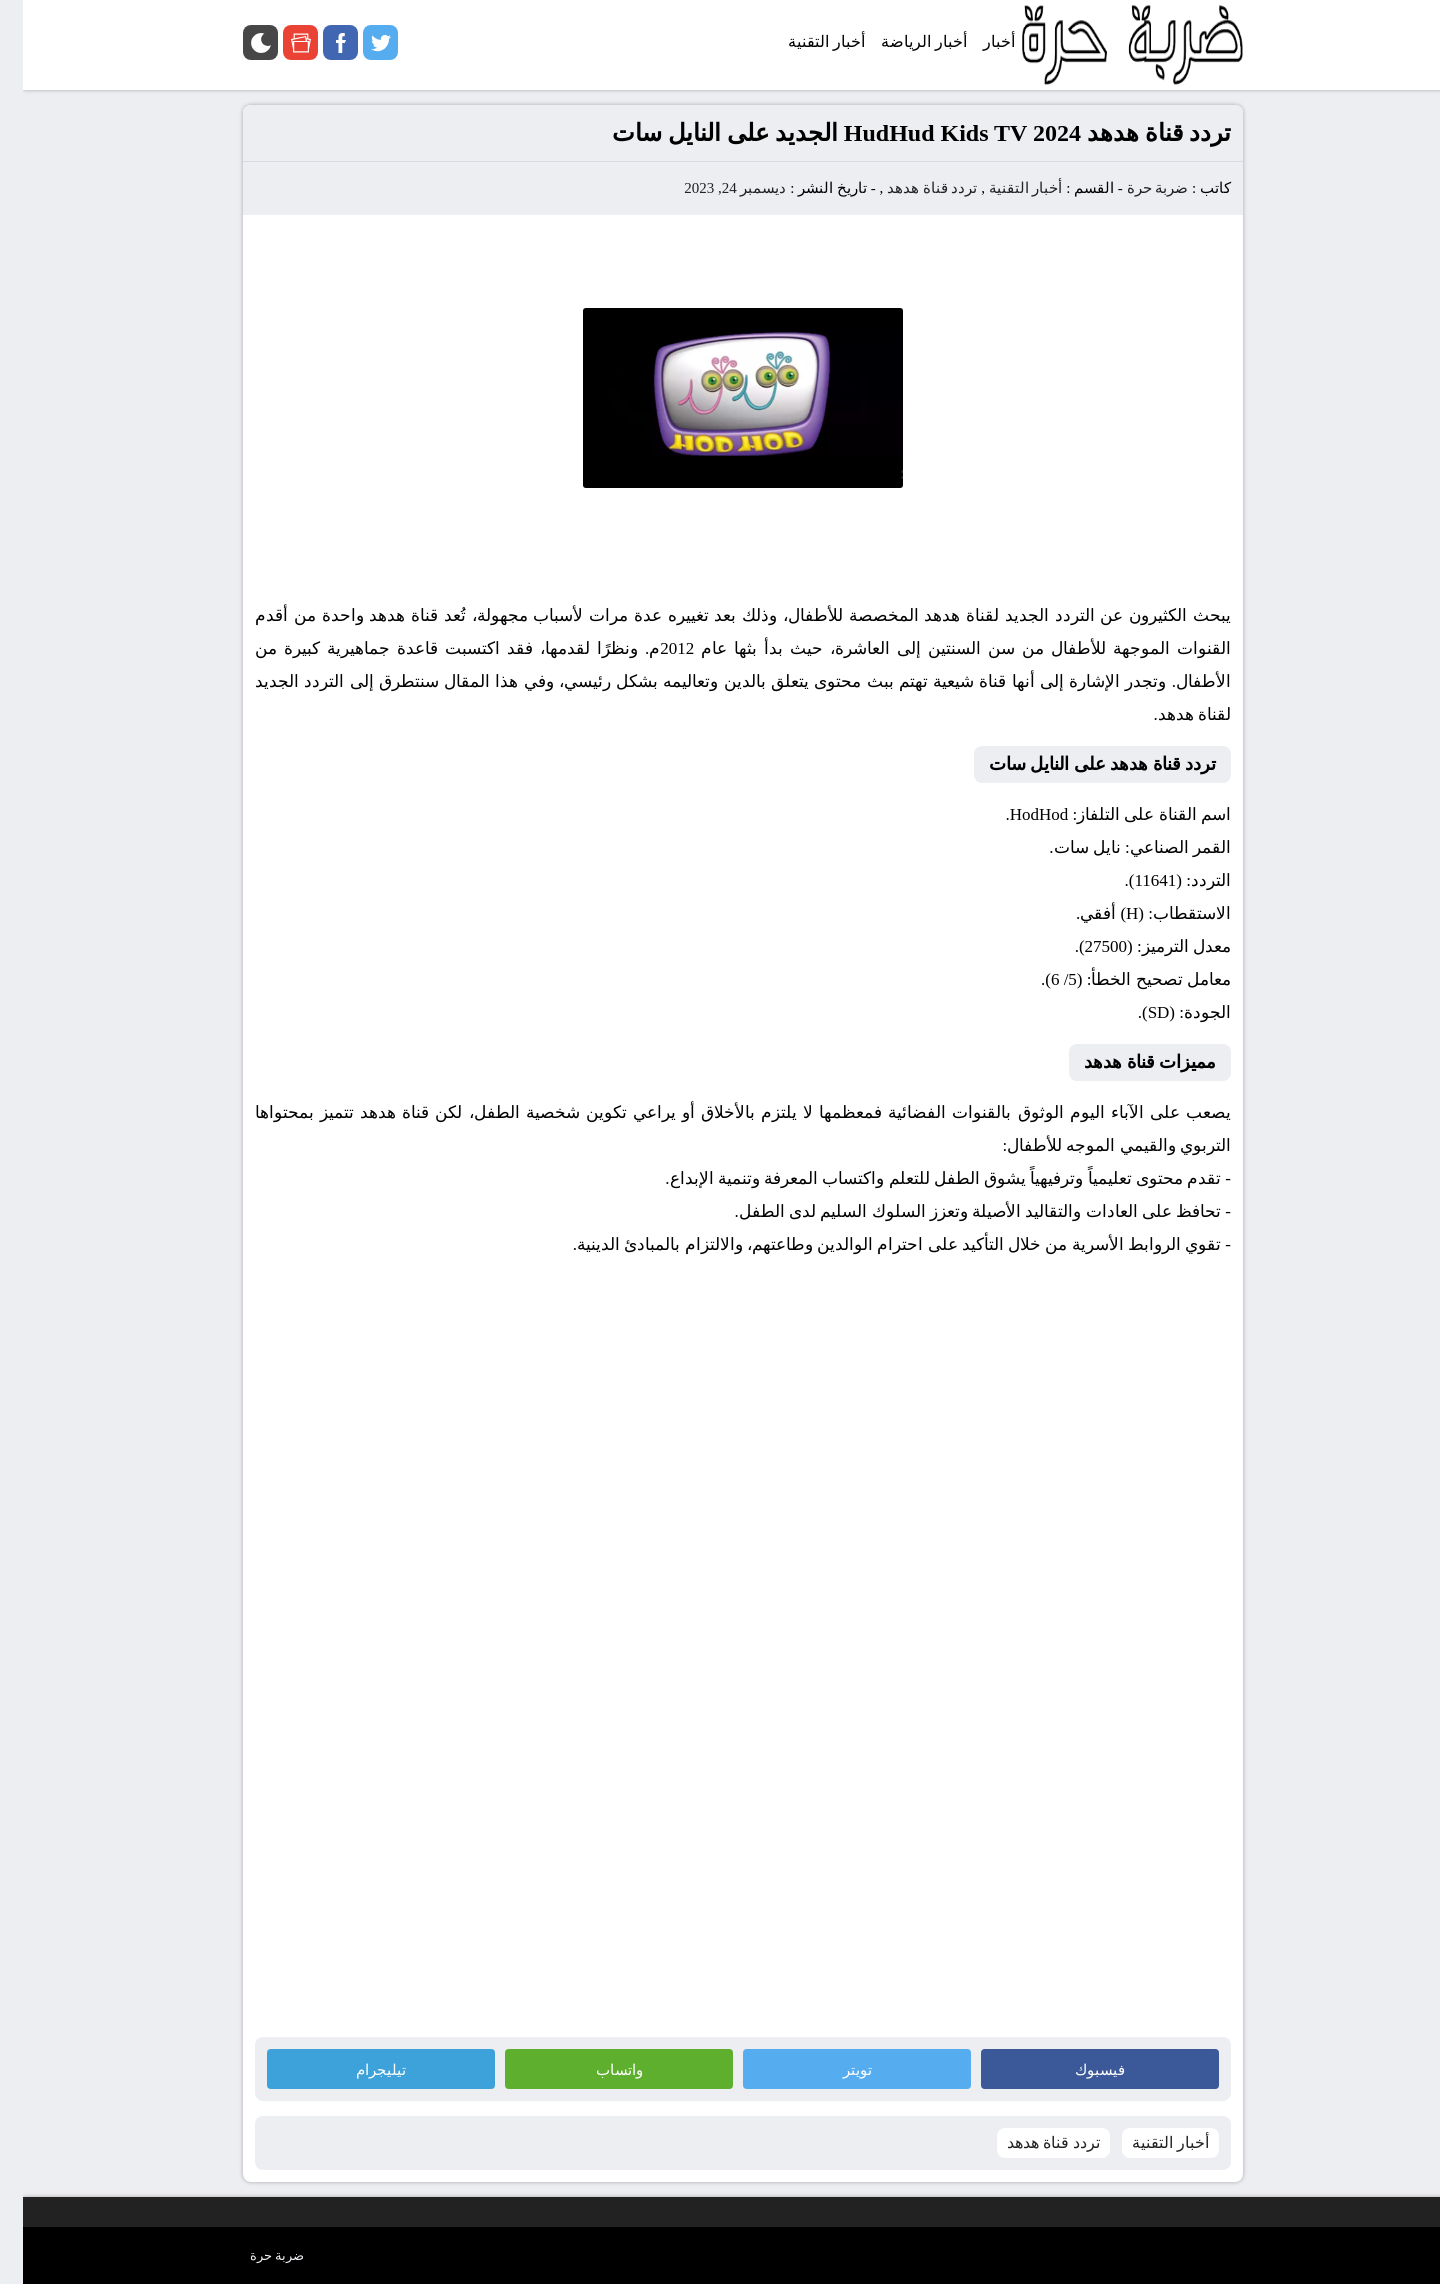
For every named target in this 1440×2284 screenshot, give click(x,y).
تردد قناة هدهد (909, 188)
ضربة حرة (1133, 188)
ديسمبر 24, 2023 (712, 188)
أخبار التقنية (1003, 188)
